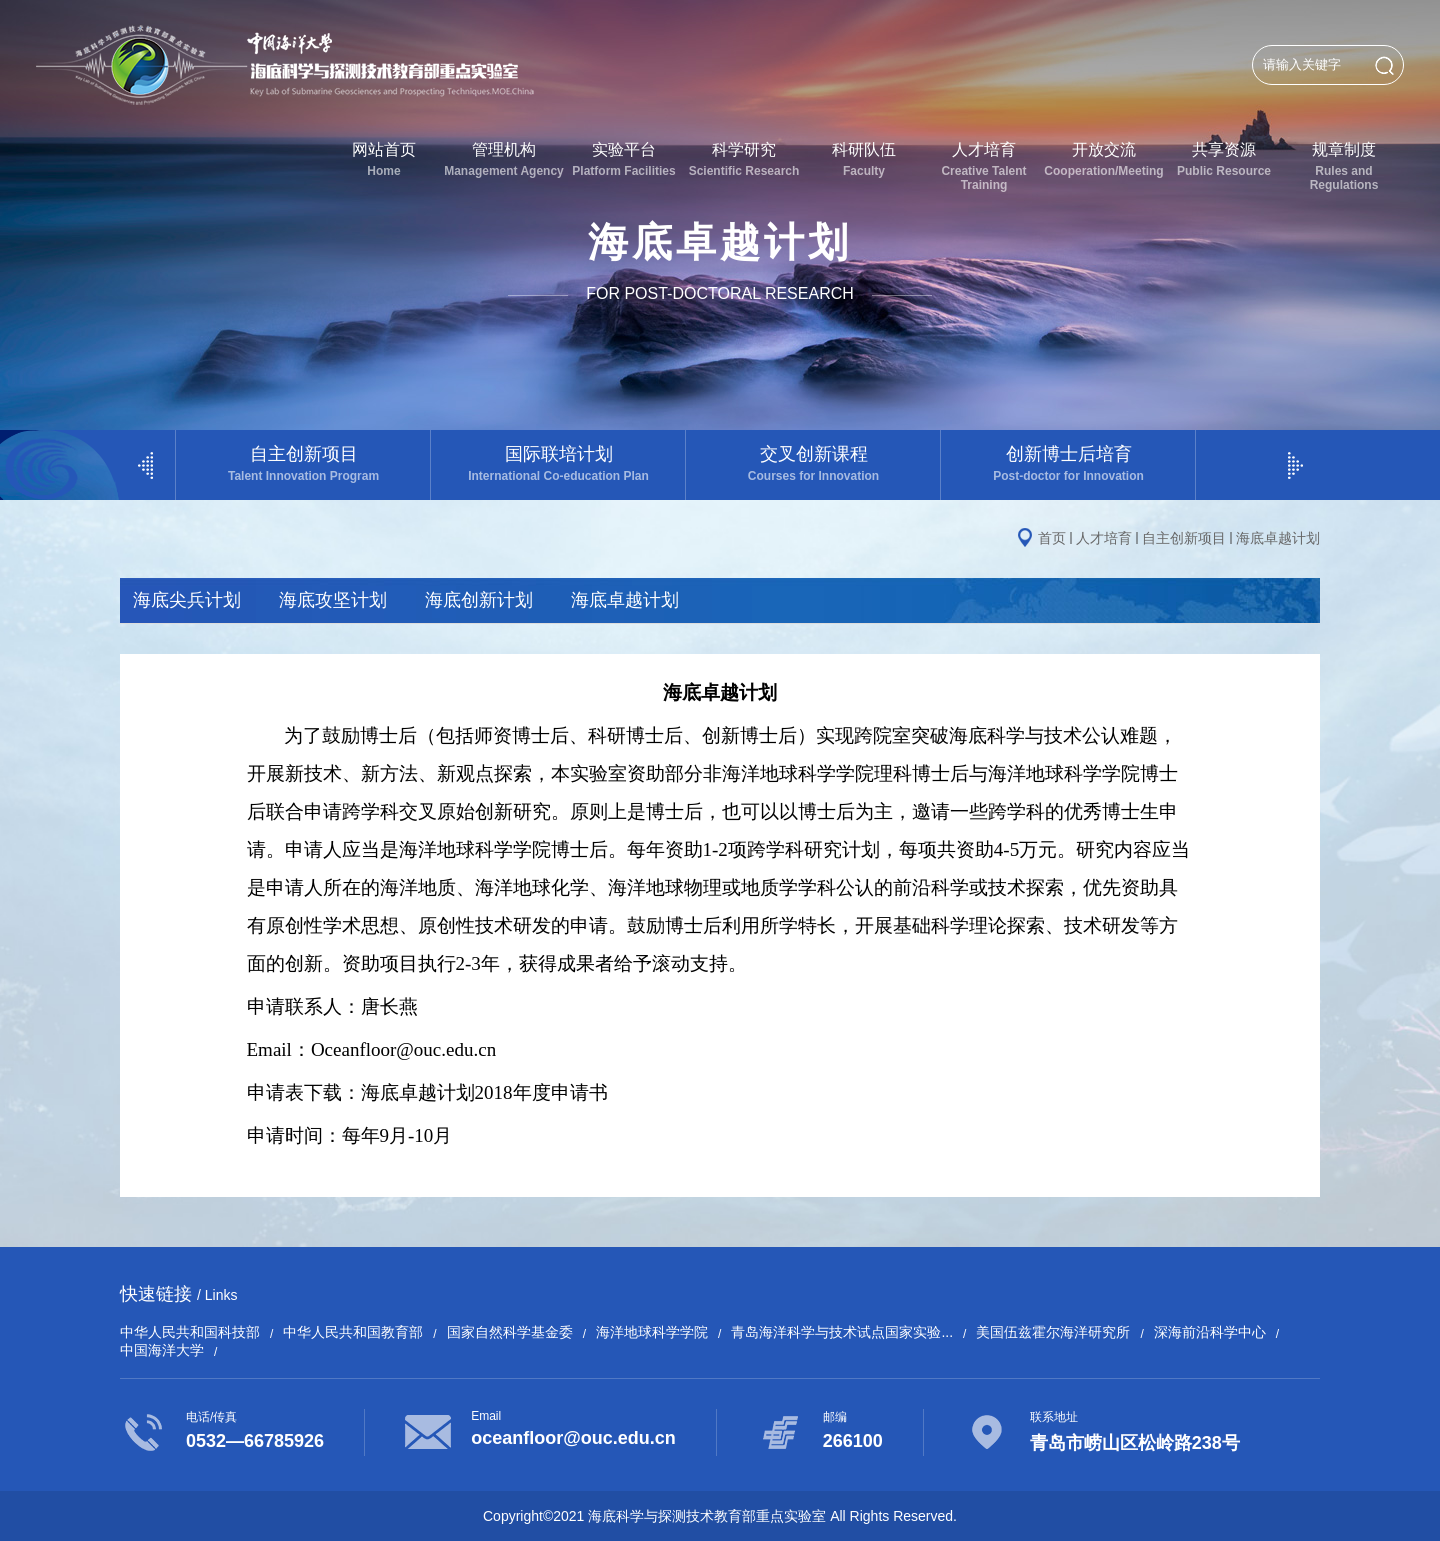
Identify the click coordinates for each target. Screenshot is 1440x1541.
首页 (1052, 538)
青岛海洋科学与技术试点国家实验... (842, 1332)
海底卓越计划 (1278, 538)
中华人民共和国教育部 (353, 1332)
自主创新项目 (303, 463)
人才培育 (984, 166)
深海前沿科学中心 (1210, 1332)
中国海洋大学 (162, 1350)
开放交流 (1104, 159)
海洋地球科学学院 (652, 1332)
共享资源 (1224, 159)
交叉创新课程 (813, 463)
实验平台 (624, 159)
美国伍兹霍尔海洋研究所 (1053, 1332)
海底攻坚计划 (333, 600)
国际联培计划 (558, 463)
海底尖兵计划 (187, 600)
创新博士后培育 (1068, 463)
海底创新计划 (479, 600)
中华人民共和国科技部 (190, 1332)
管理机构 (504, 159)
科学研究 (744, 159)
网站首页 (384, 159)
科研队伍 (864, 159)
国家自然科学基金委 (510, 1332)
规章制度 (1344, 166)
